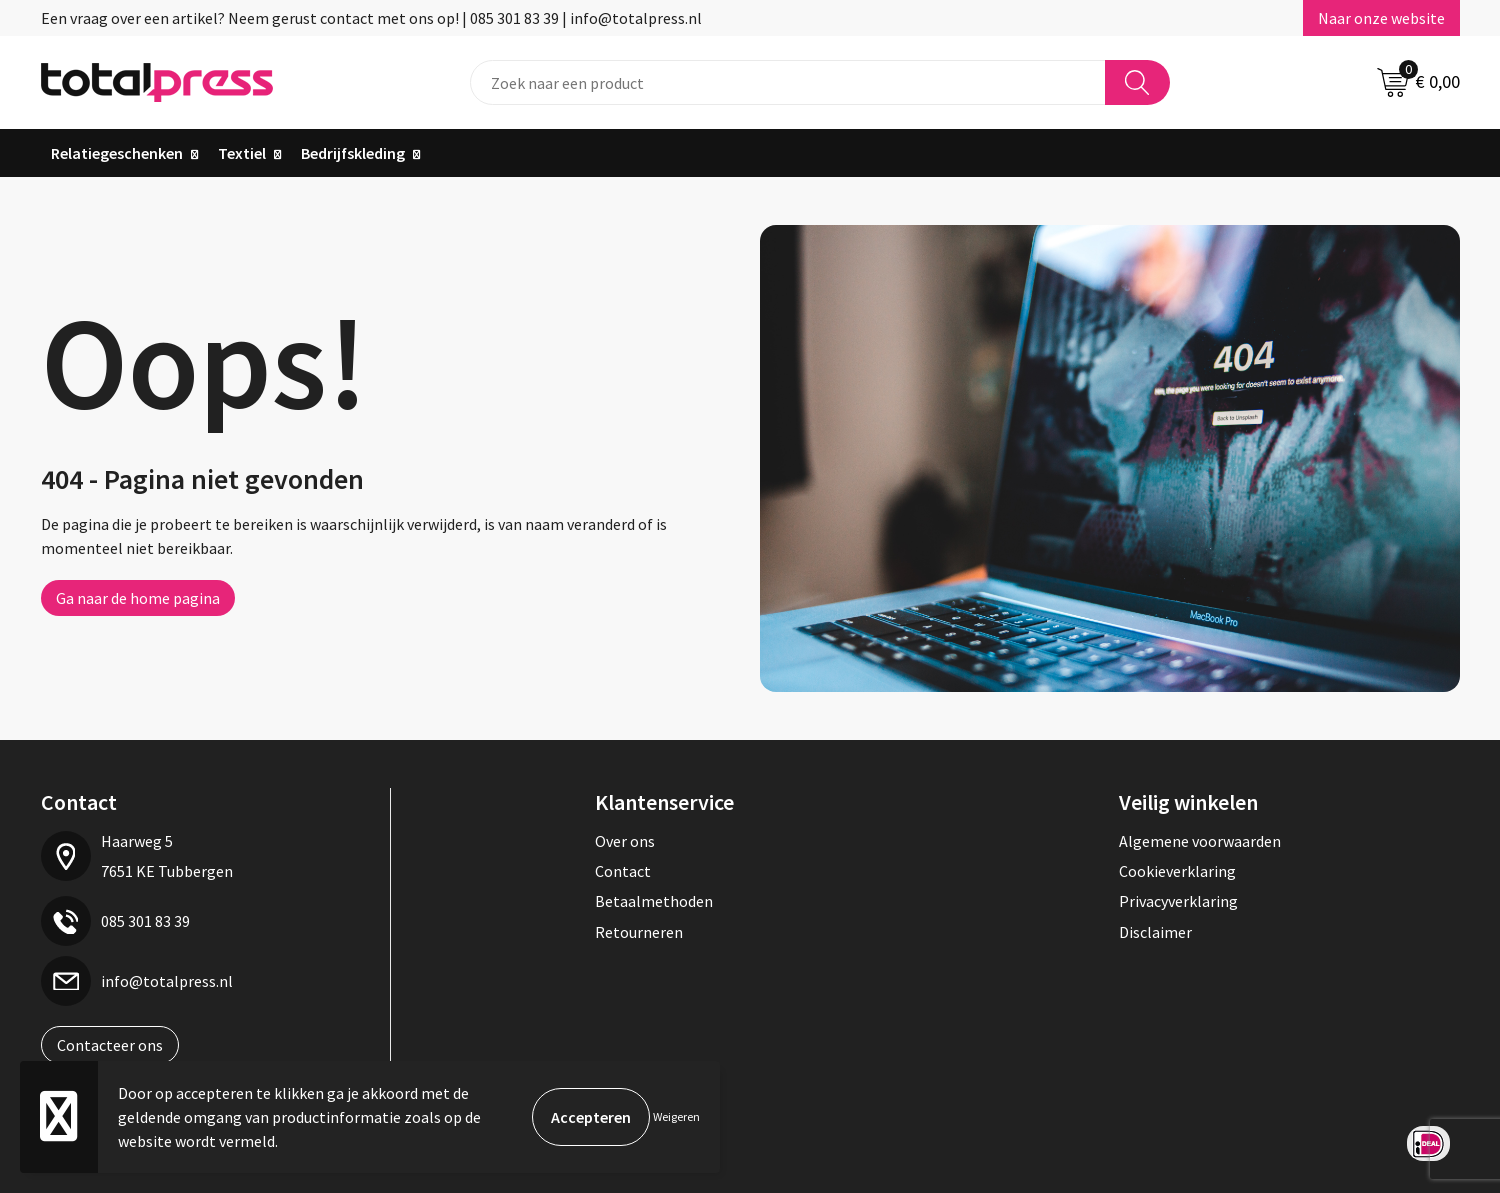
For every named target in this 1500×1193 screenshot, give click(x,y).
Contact (623, 871)
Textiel (242, 153)
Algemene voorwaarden (1200, 841)
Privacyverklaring (1178, 901)
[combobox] (788, 82)
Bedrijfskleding (353, 153)
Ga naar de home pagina (138, 598)
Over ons (625, 841)
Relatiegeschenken (117, 153)
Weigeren (676, 1116)
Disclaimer (1155, 932)
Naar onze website (1381, 18)
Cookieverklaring (1177, 871)
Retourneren (639, 932)
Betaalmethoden (654, 901)
